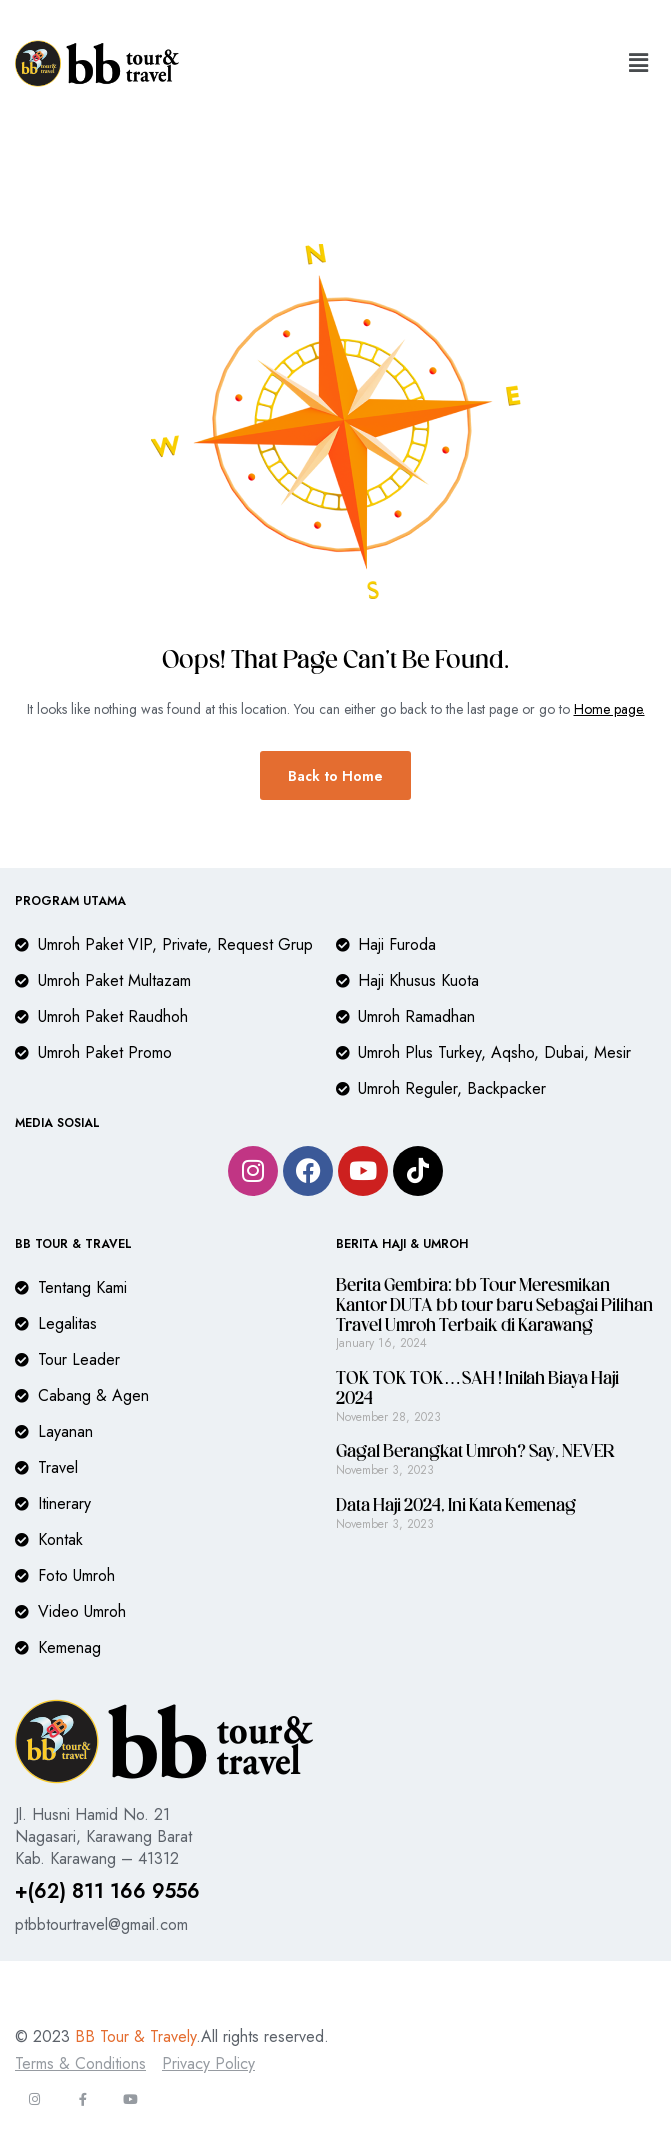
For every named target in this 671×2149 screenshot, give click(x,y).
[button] (639, 63)
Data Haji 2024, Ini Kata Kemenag (456, 1506)
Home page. (609, 709)
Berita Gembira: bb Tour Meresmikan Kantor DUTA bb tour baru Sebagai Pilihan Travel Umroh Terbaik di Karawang (494, 1306)
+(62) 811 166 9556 (107, 1891)
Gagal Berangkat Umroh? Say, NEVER (475, 1452)
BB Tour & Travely (135, 2036)
